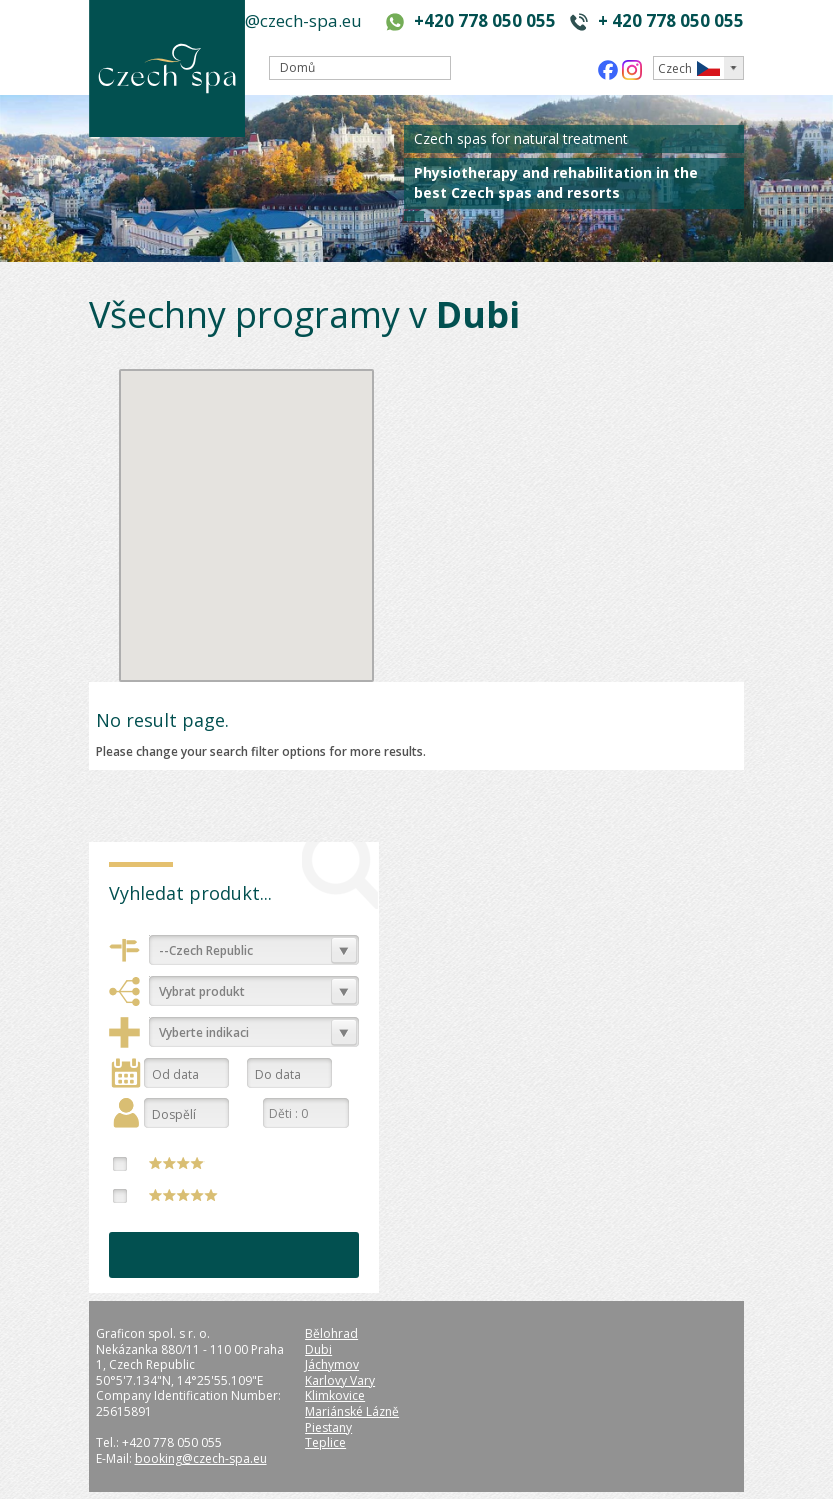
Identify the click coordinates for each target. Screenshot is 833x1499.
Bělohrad (331, 1333)
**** (177, 1163)
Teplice (325, 1442)
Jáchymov (332, 1364)
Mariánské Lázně (352, 1411)
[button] (277, 557)
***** (184, 1195)
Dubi (318, 1349)
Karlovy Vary (340, 1380)
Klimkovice (335, 1395)
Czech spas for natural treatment (521, 138)
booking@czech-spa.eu (271, 20)
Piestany (328, 1427)
